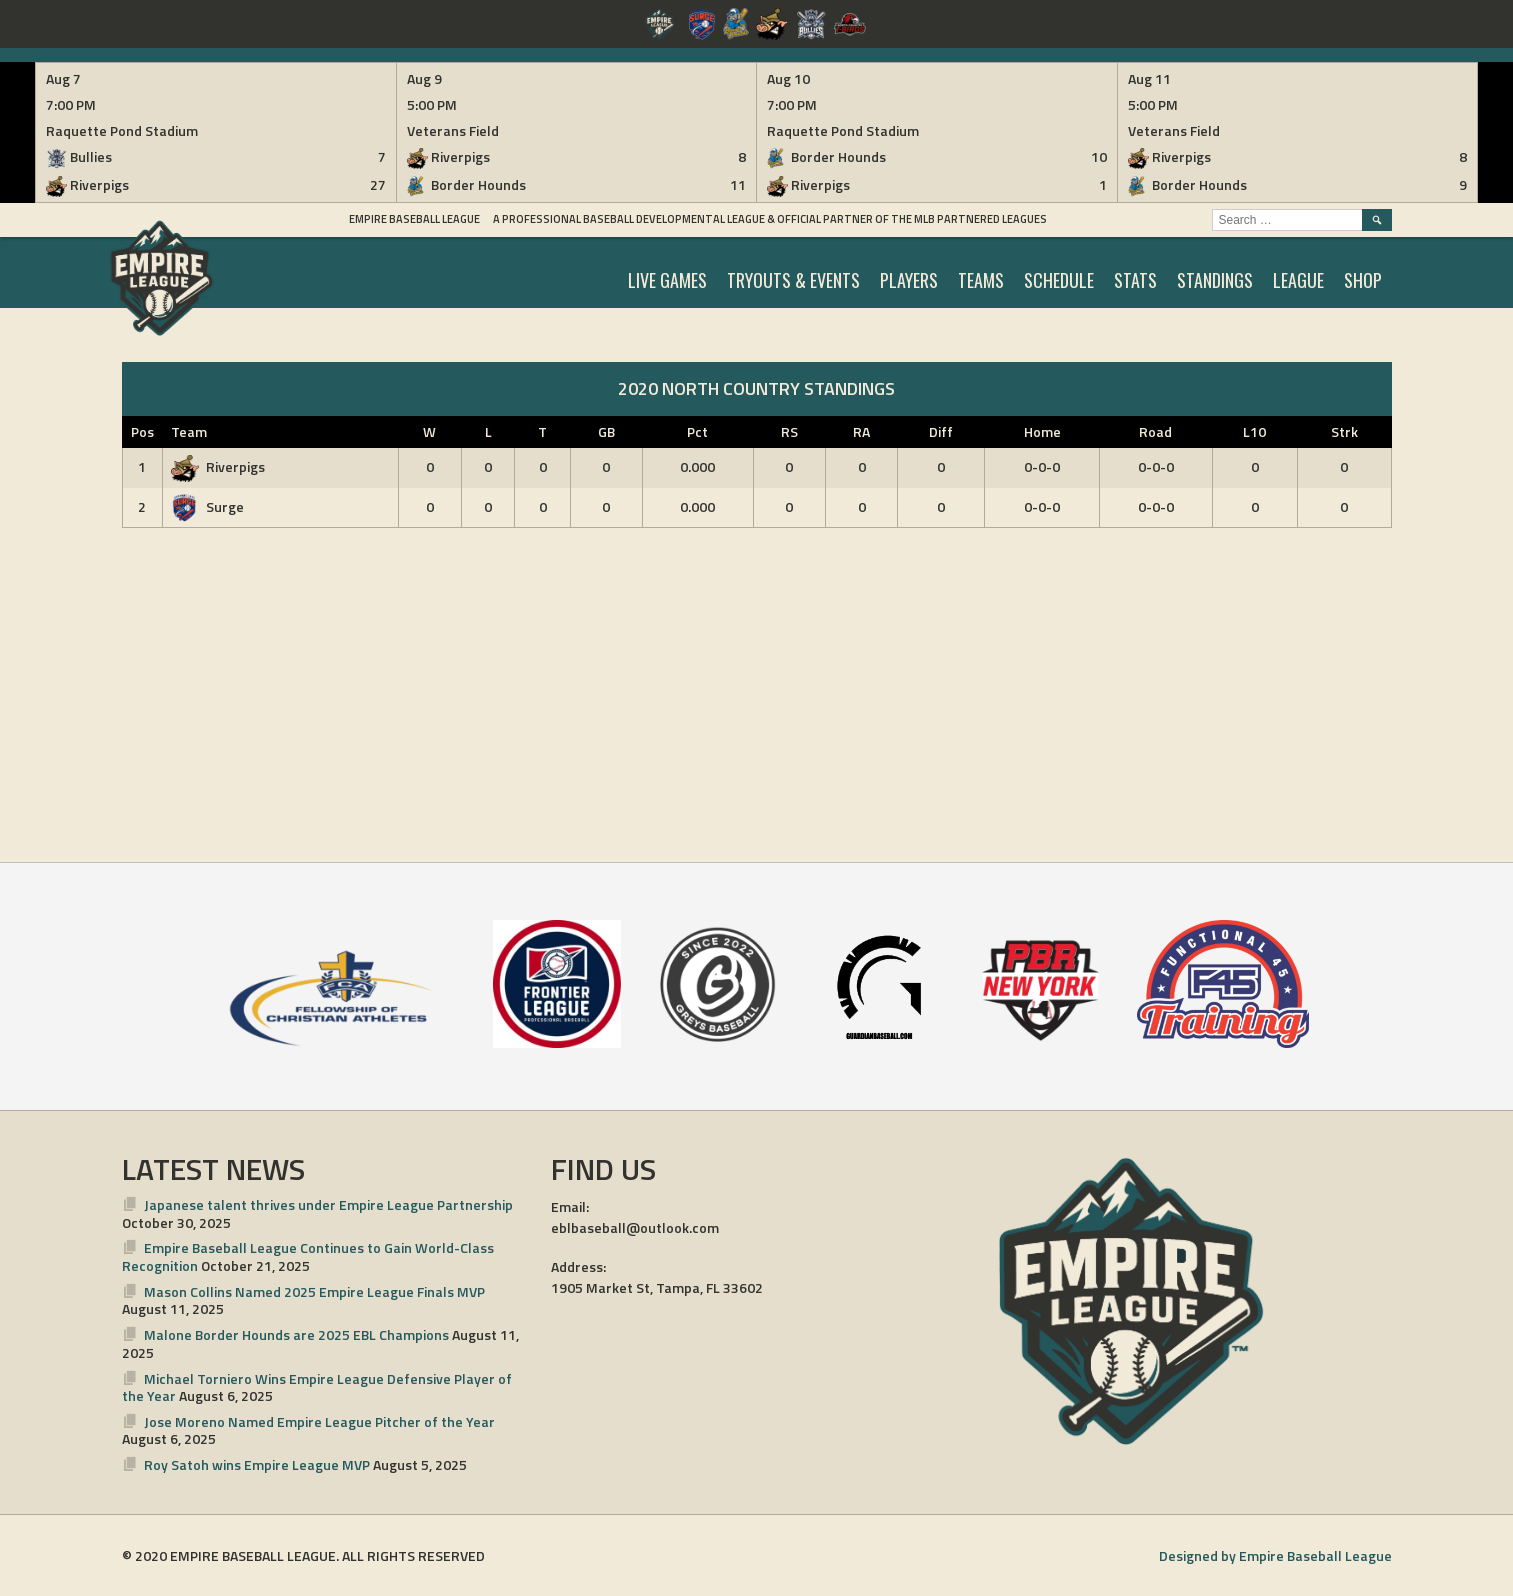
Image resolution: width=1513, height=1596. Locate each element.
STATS (1135, 280)
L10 (1254, 431)
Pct (697, 431)
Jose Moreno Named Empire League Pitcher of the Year (319, 1421)
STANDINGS (1215, 280)
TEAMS (981, 280)
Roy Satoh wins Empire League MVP (257, 1464)
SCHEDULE (1059, 280)
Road (1155, 431)
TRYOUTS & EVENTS (793, 280)
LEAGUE (1298, 280)
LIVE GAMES (667, 280)
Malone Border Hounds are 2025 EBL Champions (296, 1334)
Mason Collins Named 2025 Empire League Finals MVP (314, 1291)
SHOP (1363, 280)
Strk (1344, 431)
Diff (941, 431)
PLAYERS (909, 280)
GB (606, 431)
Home (1042, 431)
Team (189, 431)
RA (861, 431)
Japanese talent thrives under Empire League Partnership (328, 1204)
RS (789, 431)
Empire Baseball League (414, 219)
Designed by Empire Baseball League (1275, 1555)
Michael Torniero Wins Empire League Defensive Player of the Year (317, 1387)
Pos (142, 431)
